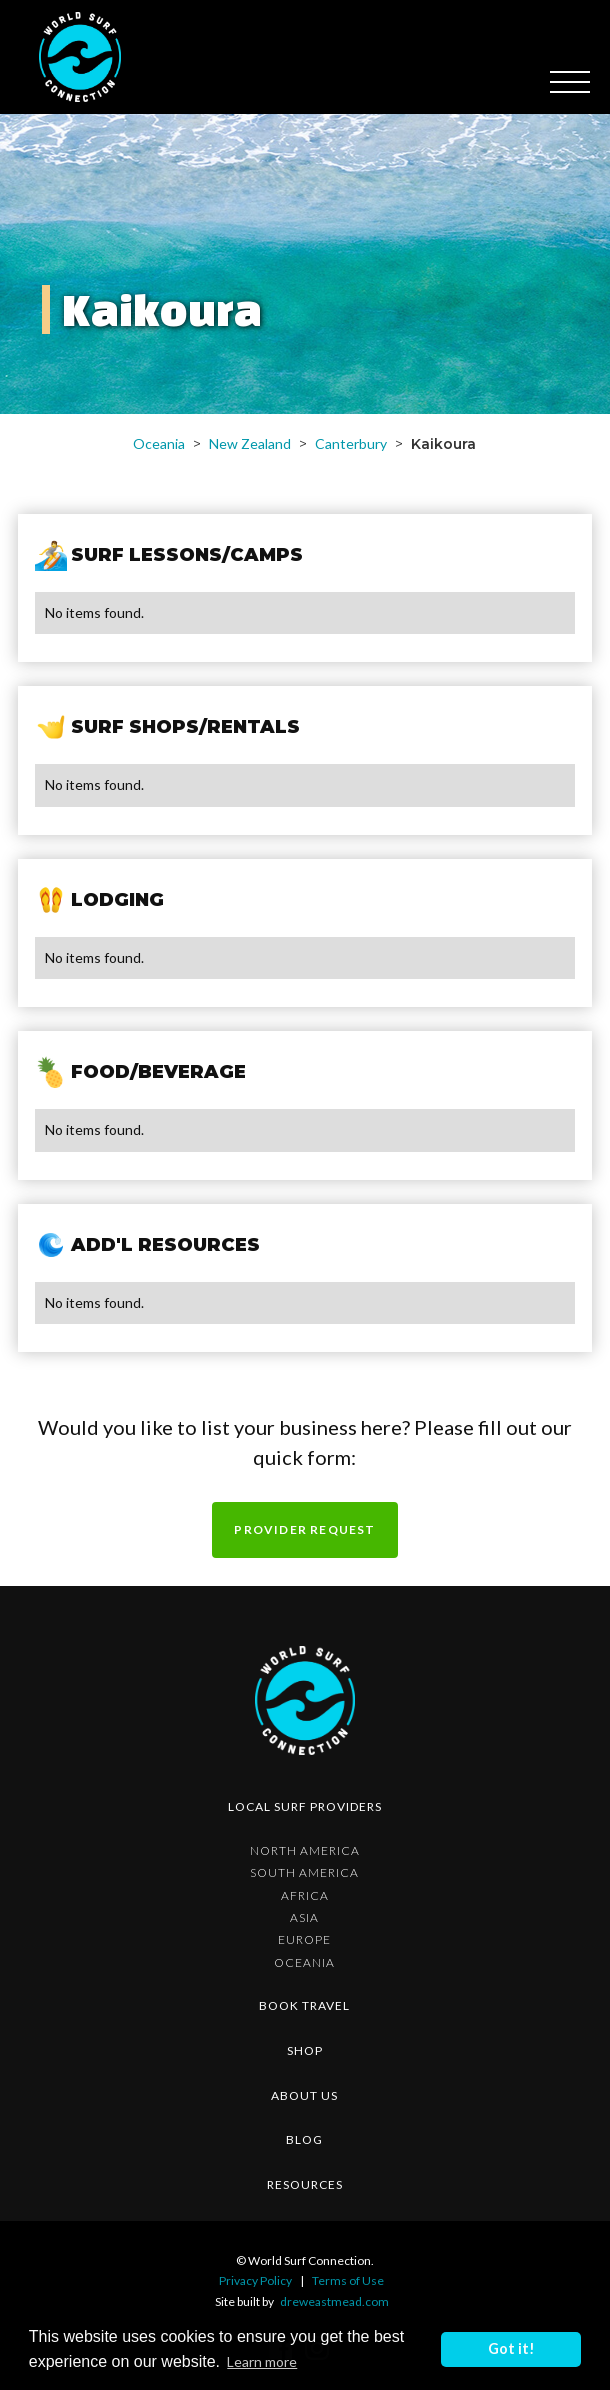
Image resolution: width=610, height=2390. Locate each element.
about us (304, 2095)
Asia (304, 1918)
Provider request (304, 1529)
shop (305, 2050)
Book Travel (304, 2005)
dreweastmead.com (334, 2301)
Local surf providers (305, 1806)
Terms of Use (348, 2280)
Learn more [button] (262, 2361)
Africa (305, 1896)
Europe (304, 1940)
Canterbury (351, 443)
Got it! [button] (511, 2348)
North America (305, 1851)
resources (305, 2184)
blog (304, 2139)
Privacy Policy (255, 2280)
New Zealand (250, 443)
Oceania (159, 443)
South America (304, 1873)
